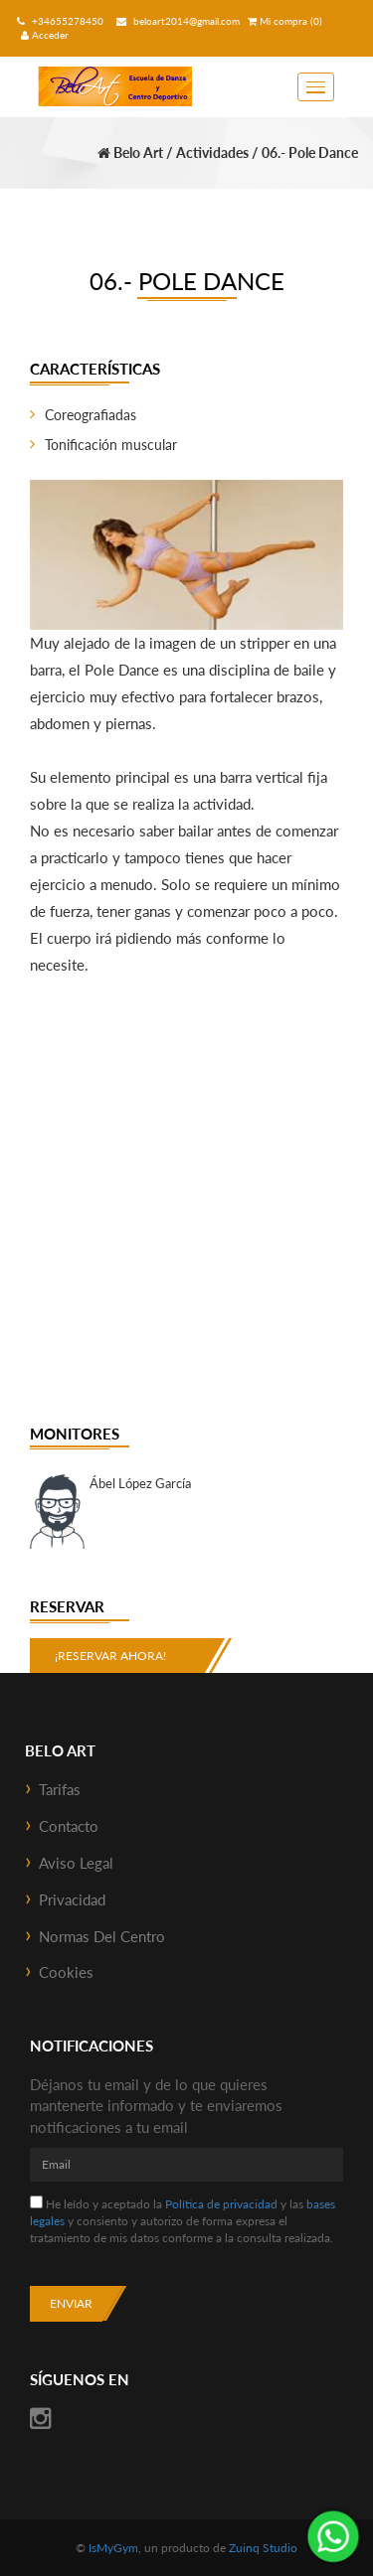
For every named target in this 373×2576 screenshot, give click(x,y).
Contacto (68, 1826)
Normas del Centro (102, 1936)
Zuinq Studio (263, 2547)
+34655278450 (58, 21)
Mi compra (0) (285, 21)
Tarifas (60, 1789)
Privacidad (72, 1899)
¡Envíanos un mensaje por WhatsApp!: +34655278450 (333, 2536)
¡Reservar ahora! (110, 1655)
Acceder (45, 35)
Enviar (71, 2303)
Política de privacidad (221, 2204)
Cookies (66, 1972)
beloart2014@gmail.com (175, 21)
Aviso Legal (76, 1863)
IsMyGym (113, 2547)
